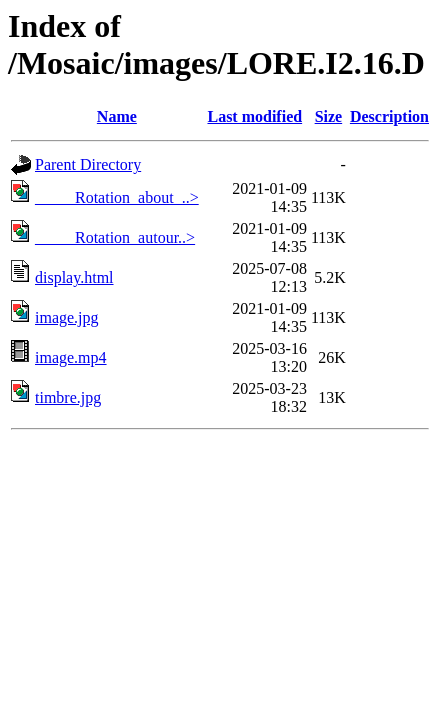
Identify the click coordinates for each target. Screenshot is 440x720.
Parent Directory (88, 164)
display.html (74, 277)
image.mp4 (71, 357)
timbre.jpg (68, 397)
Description (389, 116)
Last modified (254, 116)
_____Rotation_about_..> (117, 197)
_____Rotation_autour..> (115, 237)
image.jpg (67, 317)
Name (117, 116)
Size (329, 116)
